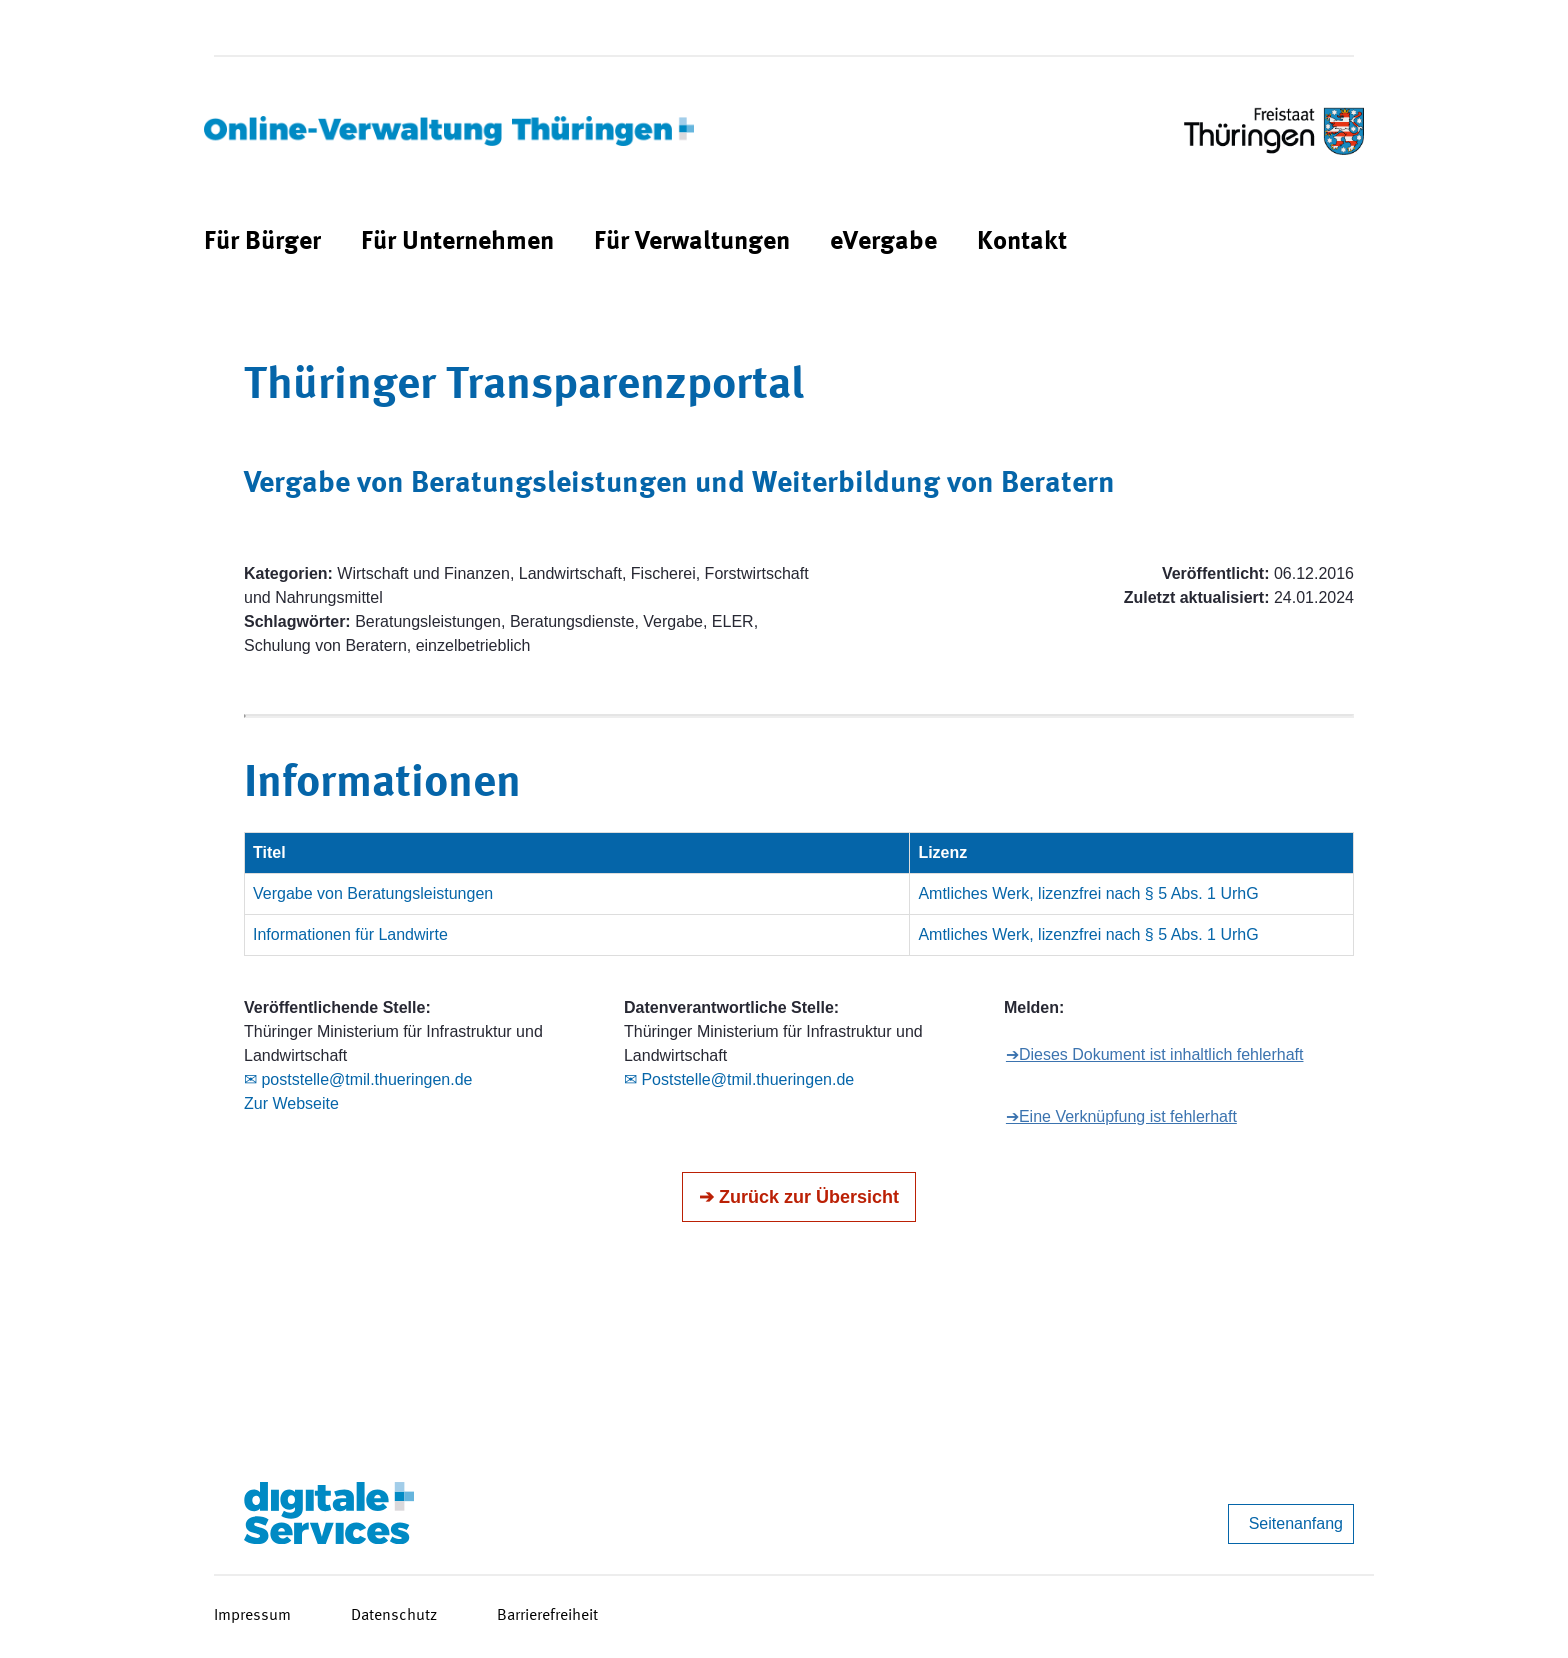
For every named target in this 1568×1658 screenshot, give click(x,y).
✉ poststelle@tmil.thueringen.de (358, 1079)
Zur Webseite (291, 1103)
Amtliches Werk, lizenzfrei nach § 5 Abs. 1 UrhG (1088, 893)
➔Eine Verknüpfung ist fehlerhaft (1121, 1116)
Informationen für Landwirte (350, 934)
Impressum (252, 1616)
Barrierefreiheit (547, 1616)
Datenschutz (394, 1616)
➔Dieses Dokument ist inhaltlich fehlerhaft (1155, 1054)
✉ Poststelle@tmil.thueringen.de (739, 1079)
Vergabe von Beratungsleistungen (373, 893)
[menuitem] (262, 242)
